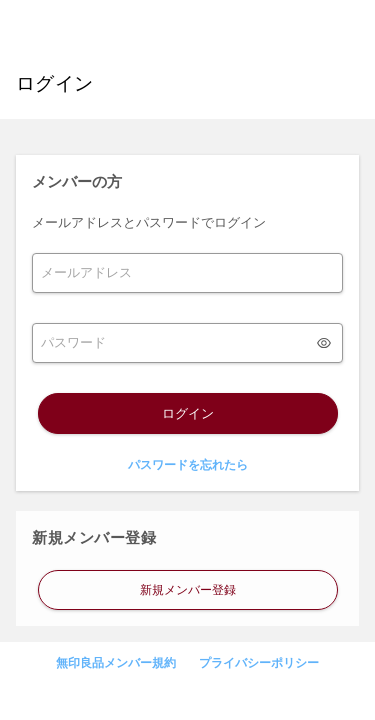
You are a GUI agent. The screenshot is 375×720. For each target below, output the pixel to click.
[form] (187, 273)
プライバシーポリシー (259, 663)
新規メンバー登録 (188, 590)
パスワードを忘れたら (188, 465)
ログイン (188, 413)
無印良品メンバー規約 (116, 663)
